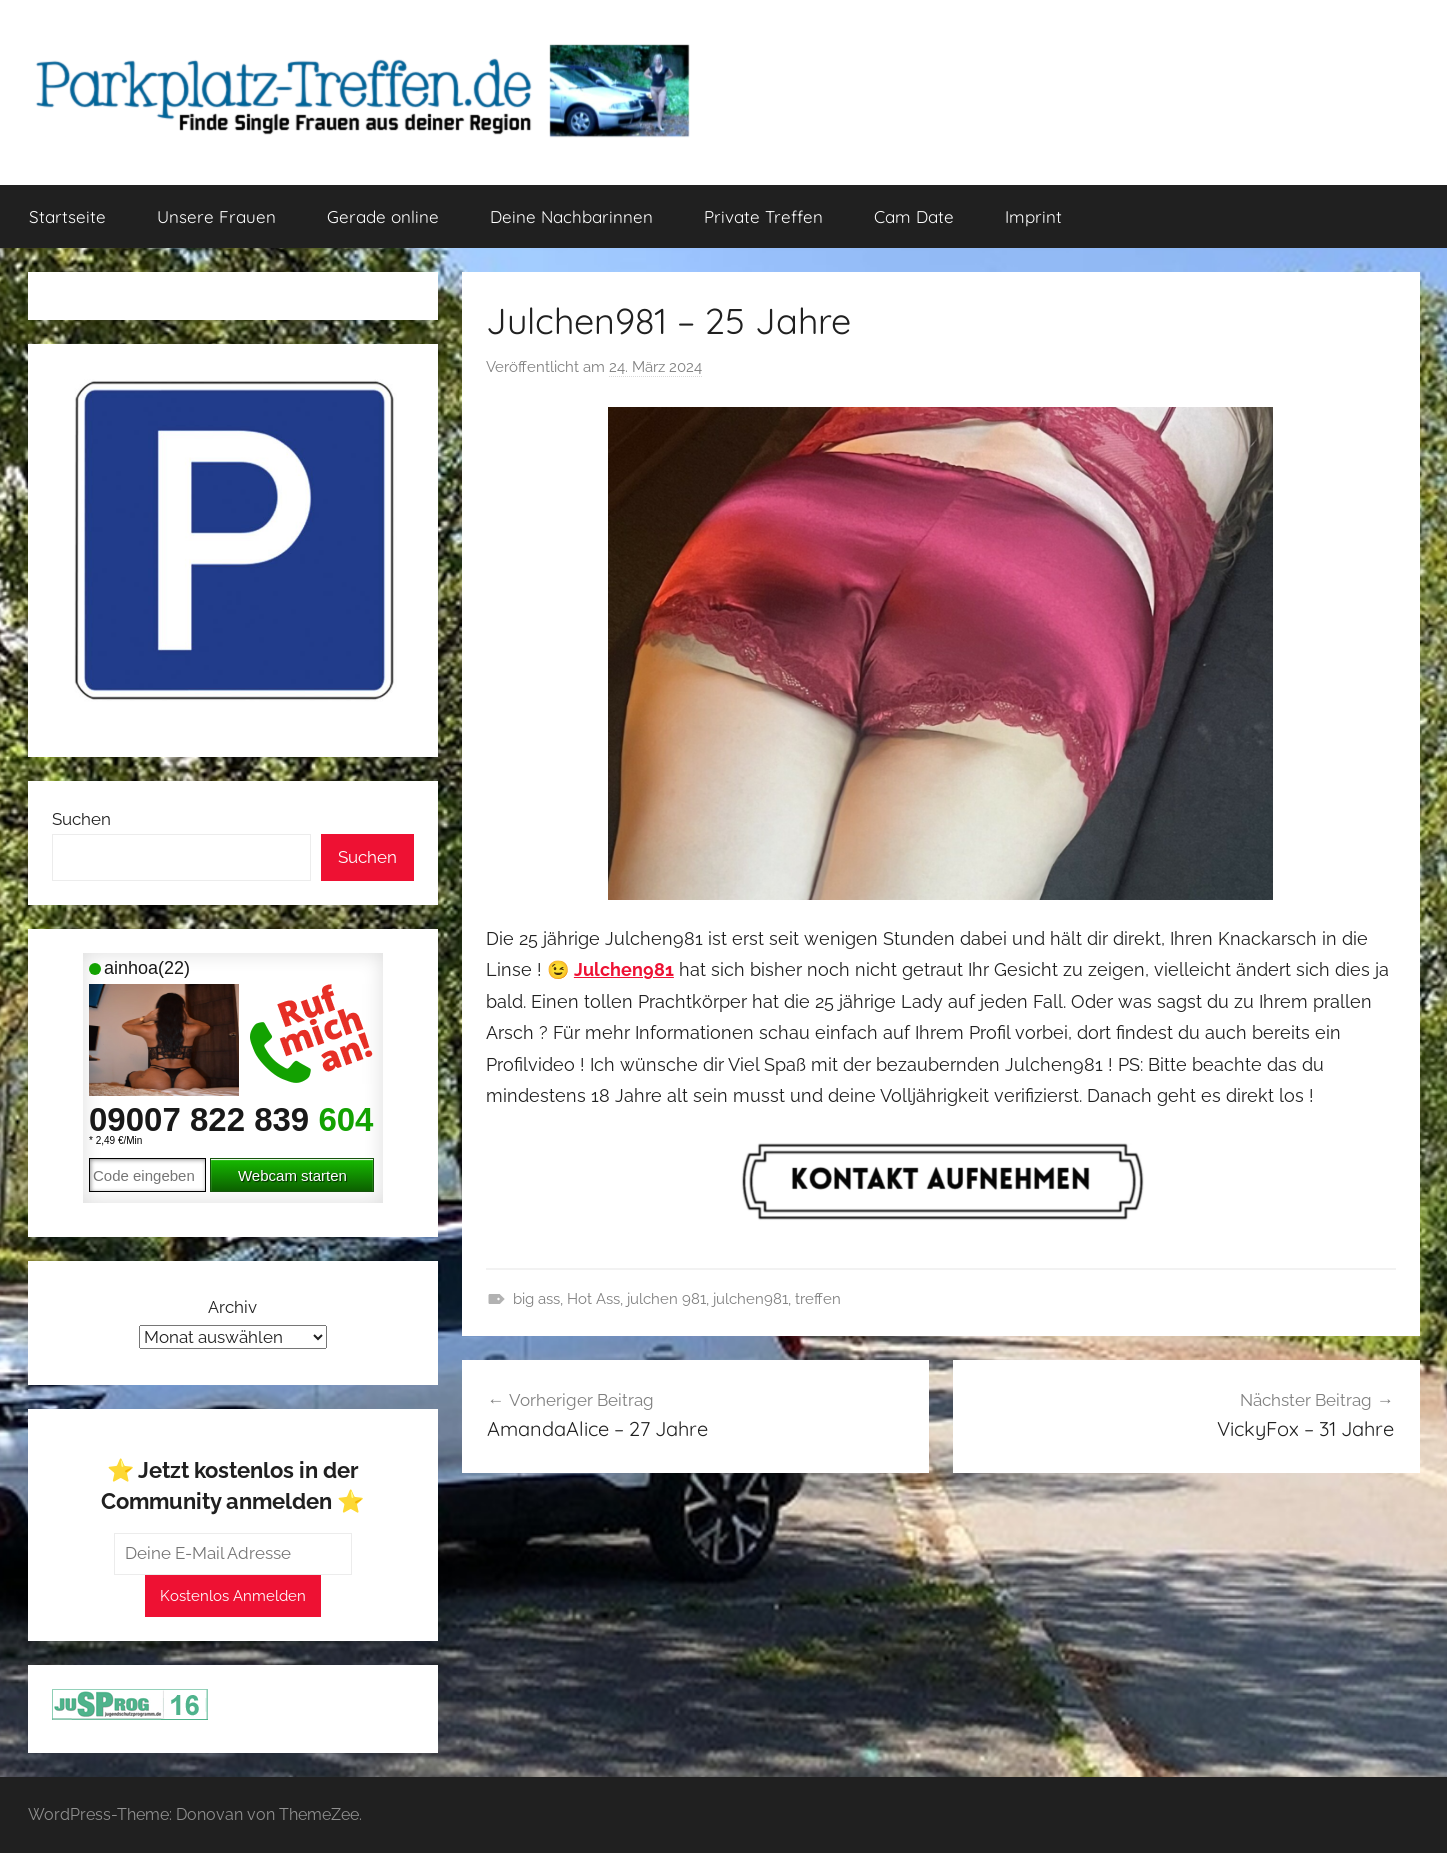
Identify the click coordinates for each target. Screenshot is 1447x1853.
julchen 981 (666, 1299)
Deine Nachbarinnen (571, 216)
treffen (818, 1299)
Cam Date (914, 216)
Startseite (67, 216)
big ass (536, 1299)
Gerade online (383, 216)
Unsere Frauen (216, 216)
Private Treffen (763, 216)
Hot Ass (593, 1299)
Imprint (1033, 216)
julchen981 (750, 1299)
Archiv (232, 1307)
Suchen (81, 819)
